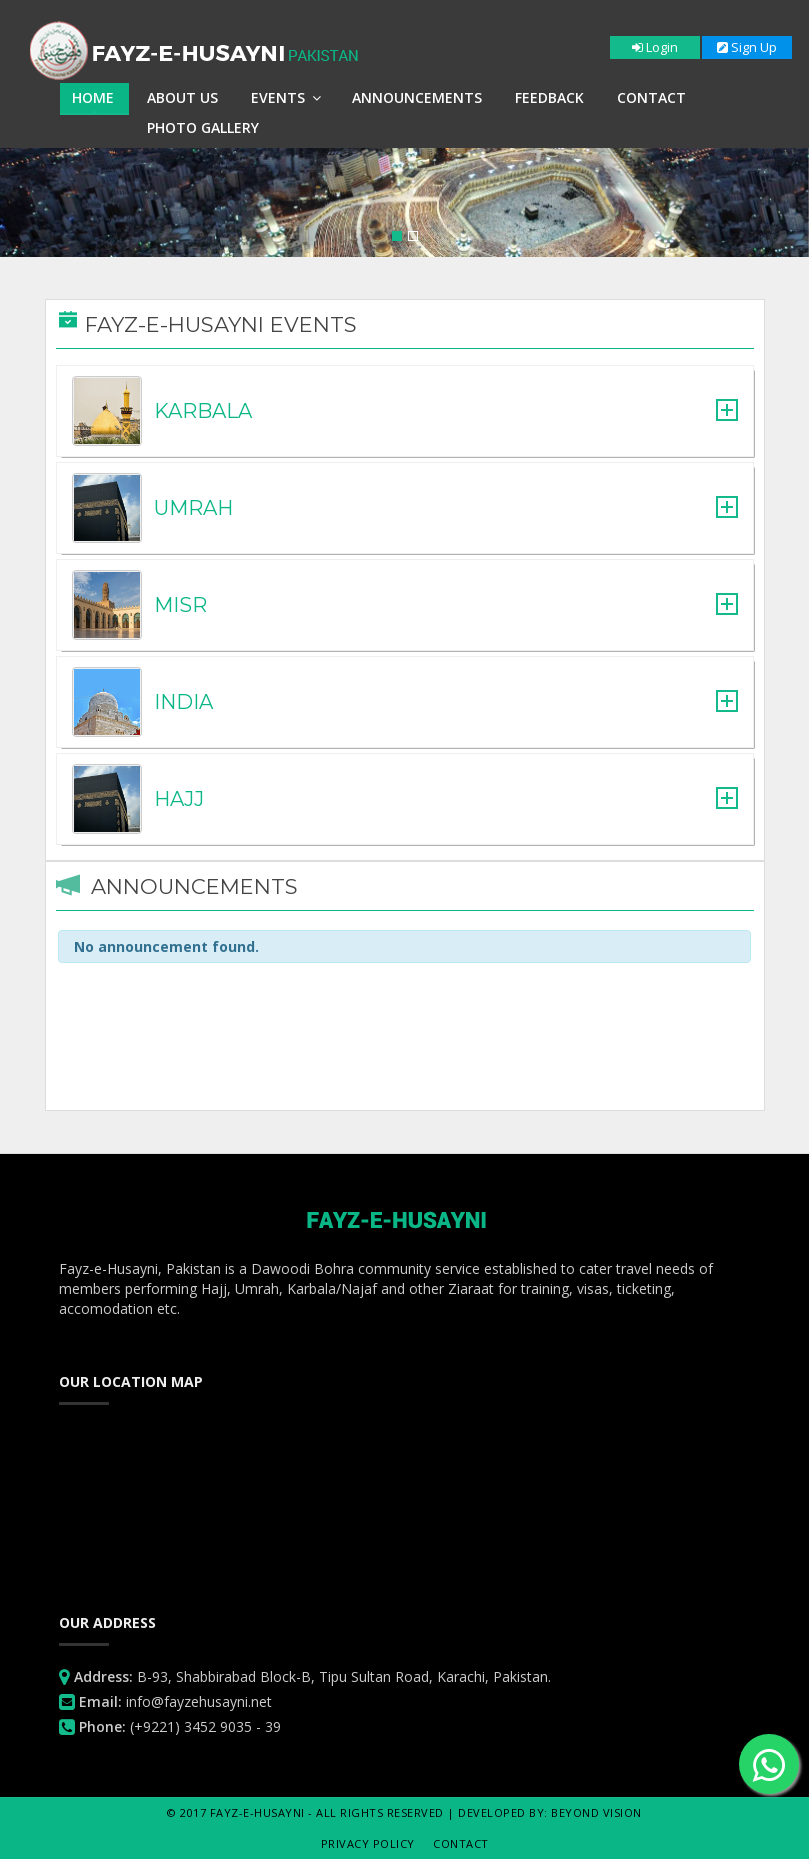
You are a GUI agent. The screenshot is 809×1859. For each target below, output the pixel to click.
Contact (651, 97)
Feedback (549, 97)
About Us (182, 97)
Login (655, 47)
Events (286, 97)
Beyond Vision (596, 1812)
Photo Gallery (203, 127)
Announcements (417, 97)
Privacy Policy (368, 1843)
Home (93, 97)
